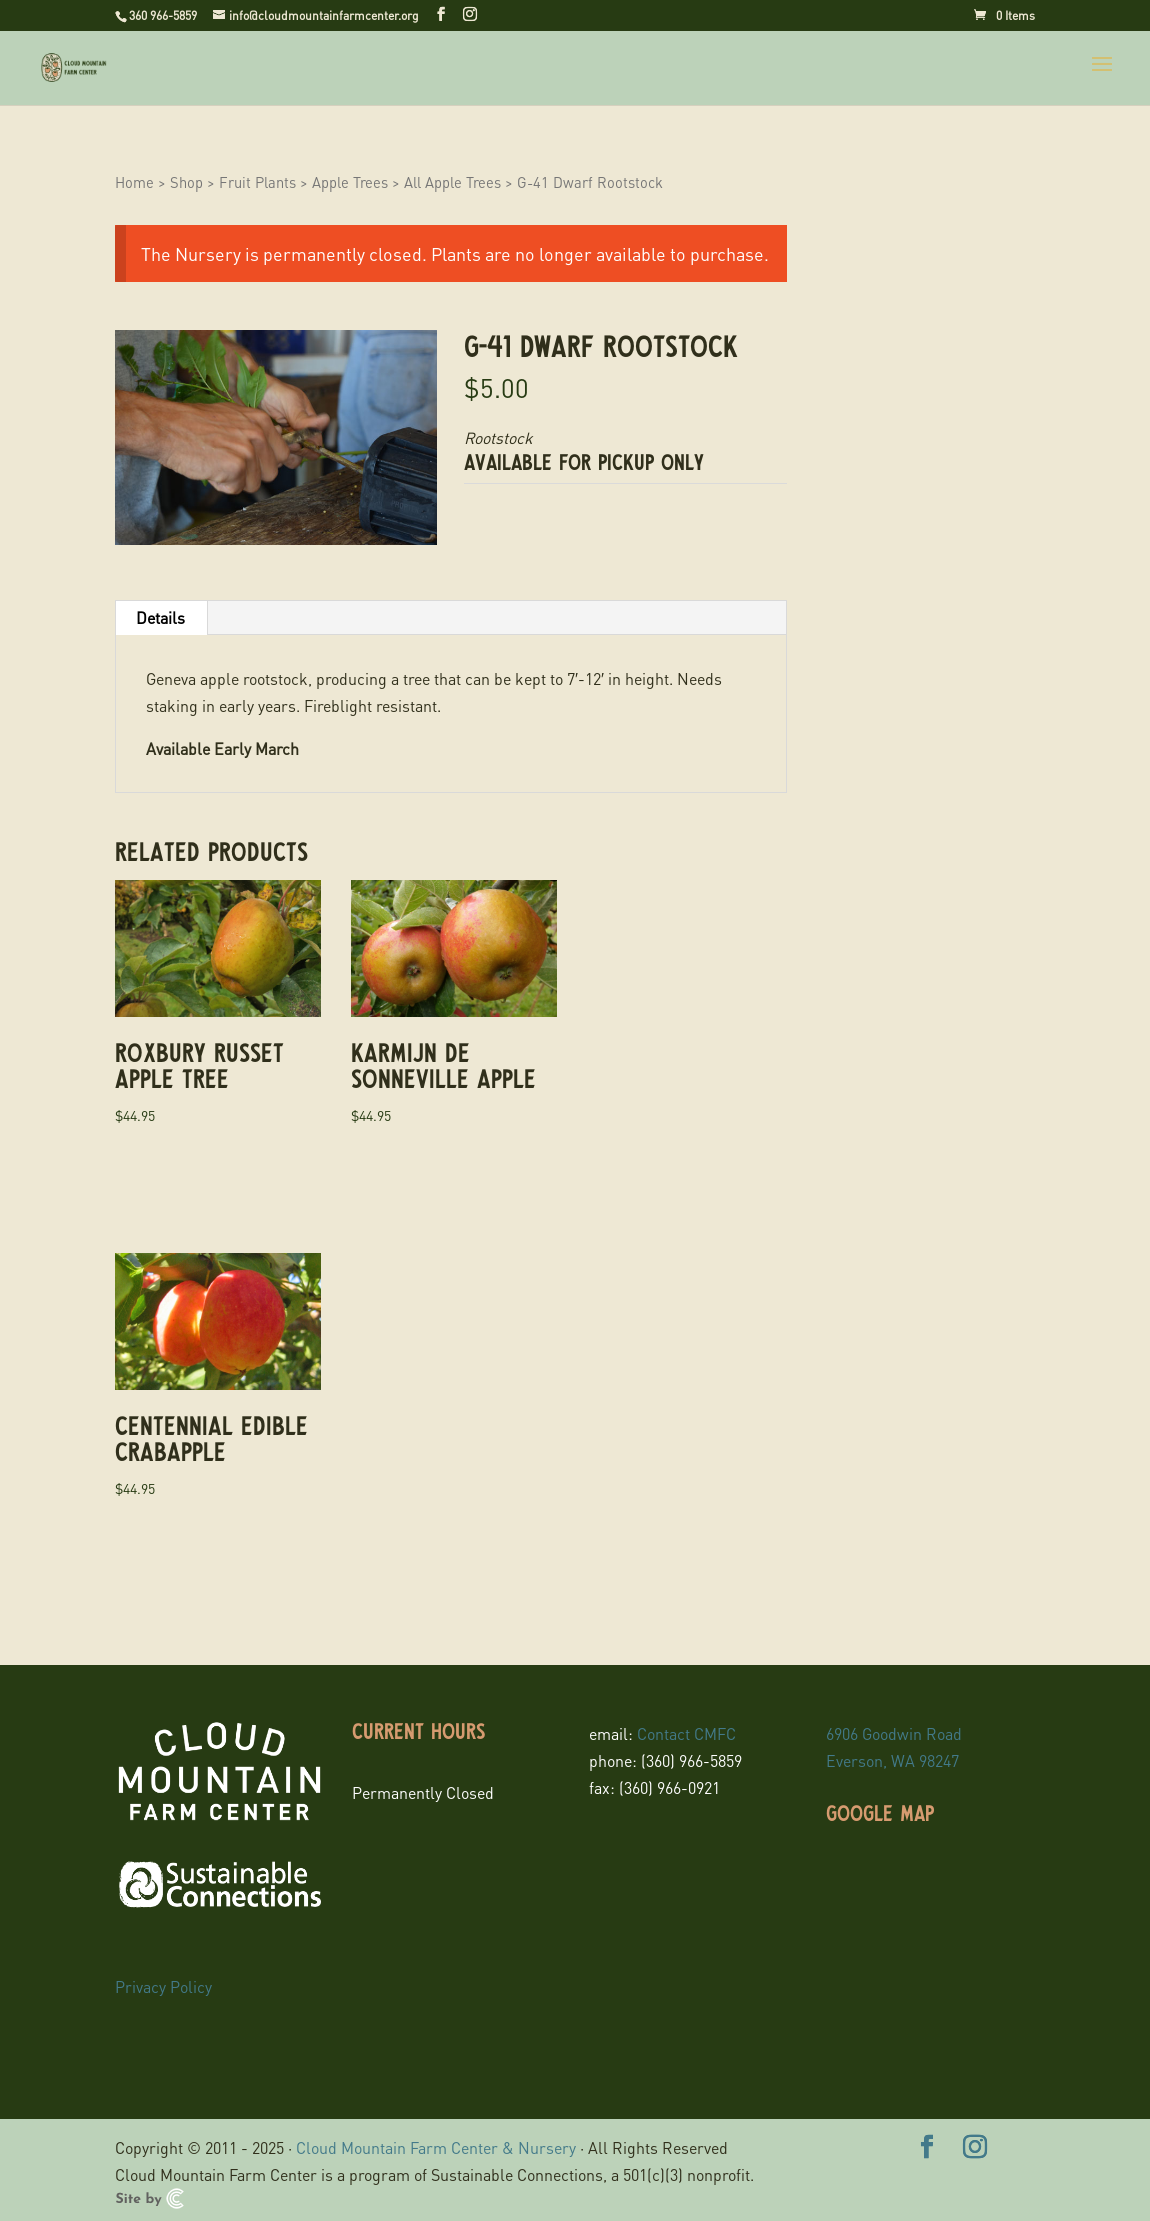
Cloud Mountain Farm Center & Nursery (436, 2147)
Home (134, 182)
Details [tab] (160, 617)
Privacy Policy (163, 1986)
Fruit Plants (257, 182)
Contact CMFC (686, 1733)
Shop (186, 182)
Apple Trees (350, 182)
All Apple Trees (452, 182)
